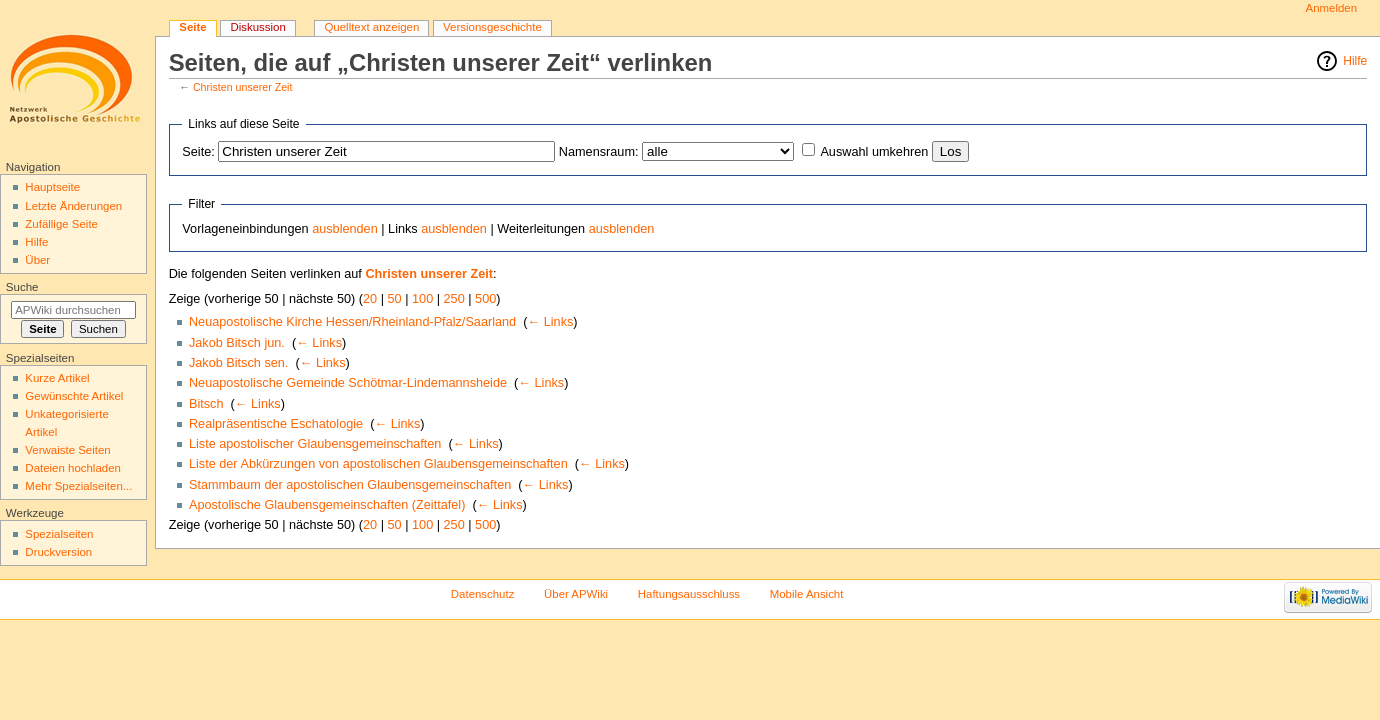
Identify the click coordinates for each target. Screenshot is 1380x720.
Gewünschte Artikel (74, 396)
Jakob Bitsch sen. (238, 363)
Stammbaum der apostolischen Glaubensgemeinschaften (350, 485)
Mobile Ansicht (807, 594)
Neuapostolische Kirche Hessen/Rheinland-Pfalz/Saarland (352, 322)
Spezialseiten (59, 534)
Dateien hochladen (73, 468)
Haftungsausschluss (689, 594)
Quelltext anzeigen (371, 27)
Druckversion (58, 552)
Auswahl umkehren (874, 152)
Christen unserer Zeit (243, 87)
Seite (192, 27)
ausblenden (345, 229)
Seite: (198, 152)
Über (37, 260)
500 (485, 299)
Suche (22, 287)
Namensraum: (599, 152)
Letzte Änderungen (73, 206)
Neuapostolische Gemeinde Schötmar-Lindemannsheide (348, 383)
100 (422, 299)
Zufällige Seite (61, 224)
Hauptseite (52, 187)
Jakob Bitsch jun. (237, 343)
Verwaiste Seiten (67, 450)
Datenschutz (483, 594)
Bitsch (206, 404)
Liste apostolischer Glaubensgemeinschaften (315, 444)
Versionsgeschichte (492, 27)
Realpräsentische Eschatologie (276, 424)
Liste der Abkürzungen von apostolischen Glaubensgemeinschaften (378, 464)
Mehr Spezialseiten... (78, 486)
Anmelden (1332, 8)
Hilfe (1355, 61)
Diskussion (257, 27)
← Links (550, 322)
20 (370, 299)
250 (454, 299)
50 (395, 299)
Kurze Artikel (57, 378)
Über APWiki (576, 594)
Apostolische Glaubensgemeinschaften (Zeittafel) (327, 505)
